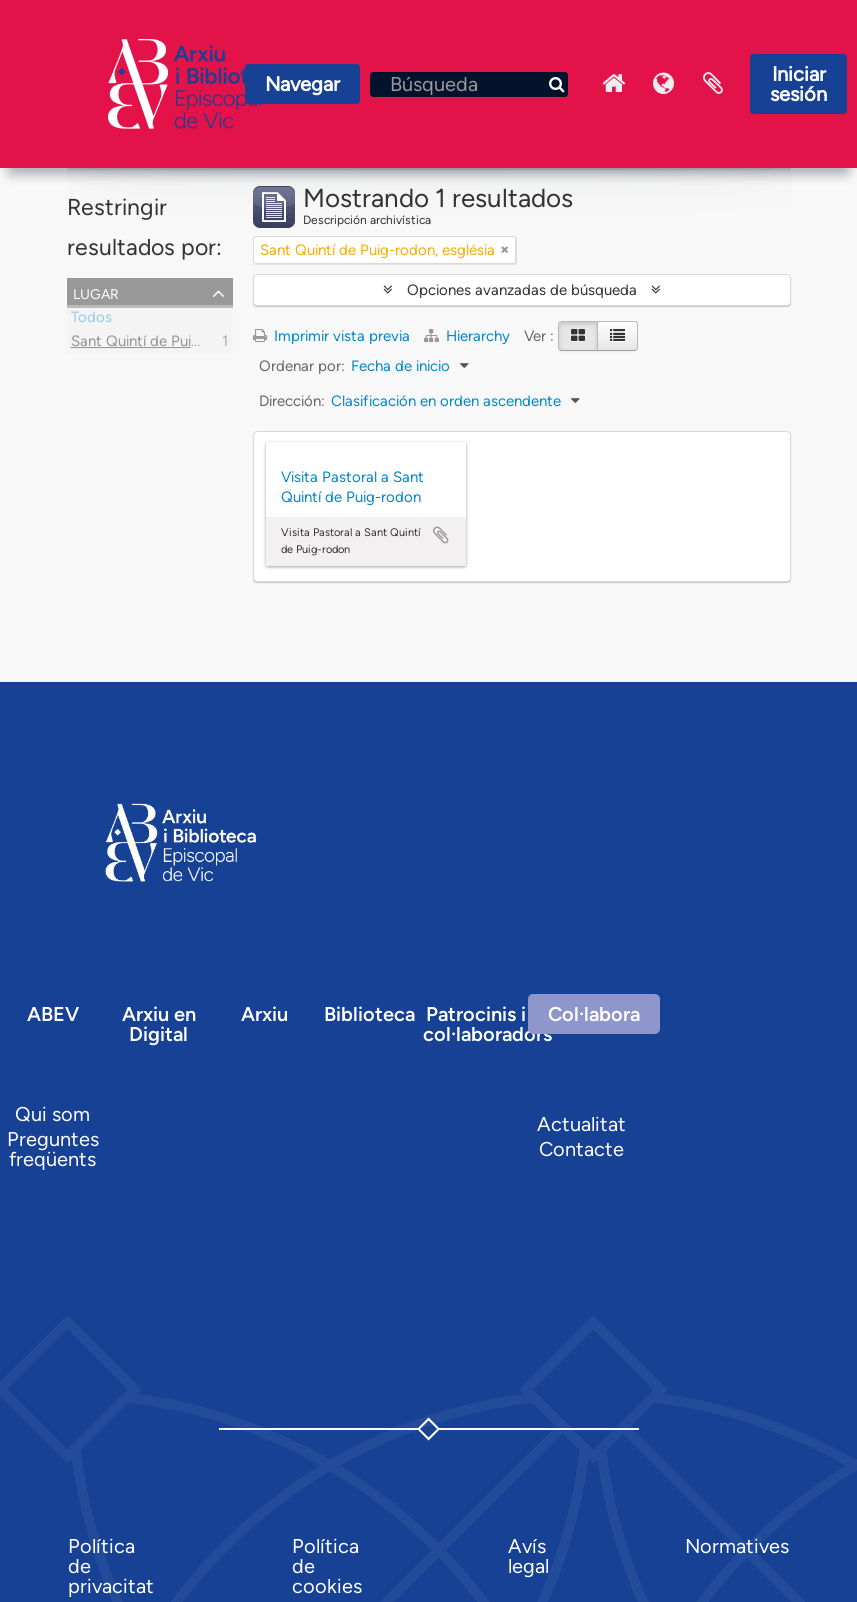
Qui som (52, 1114)
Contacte (581, 1149)
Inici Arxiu (613, 84)
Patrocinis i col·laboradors (487, 1024)
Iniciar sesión (798, 84)
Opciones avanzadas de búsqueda (522, 290)
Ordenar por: (302, 366)
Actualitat (581, 1124)
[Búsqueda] (469, 84)
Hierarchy (469, 336)
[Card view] (578, 336)
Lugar (96, 292)
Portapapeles (713, 84)
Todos (91, 320)
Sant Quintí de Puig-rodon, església (188, 344)
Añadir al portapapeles (441, 535)
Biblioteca (369, 1014)
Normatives (737, 1546)
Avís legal (528, 1556)
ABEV (53, 1014)
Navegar (302, 84)
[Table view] (617, 336)
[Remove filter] (505, 250)
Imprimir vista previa (331, 336)
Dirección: (292, 401)
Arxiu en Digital (159, 1024)
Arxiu (264, 1014)
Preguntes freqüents (53, 1149)
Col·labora (594, 1014)
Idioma (663, 84)
